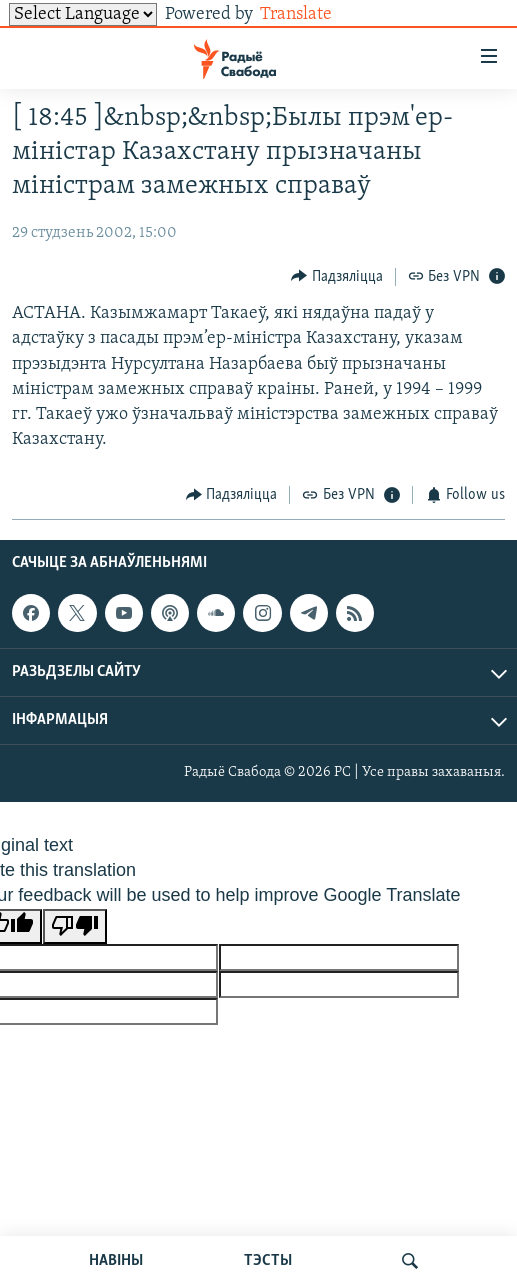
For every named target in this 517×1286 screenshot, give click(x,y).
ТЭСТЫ (268, 1261)
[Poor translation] (75, 926)
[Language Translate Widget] (83, 14)
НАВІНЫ (116, 1261)
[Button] (337, 276)
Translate (311, 14)
